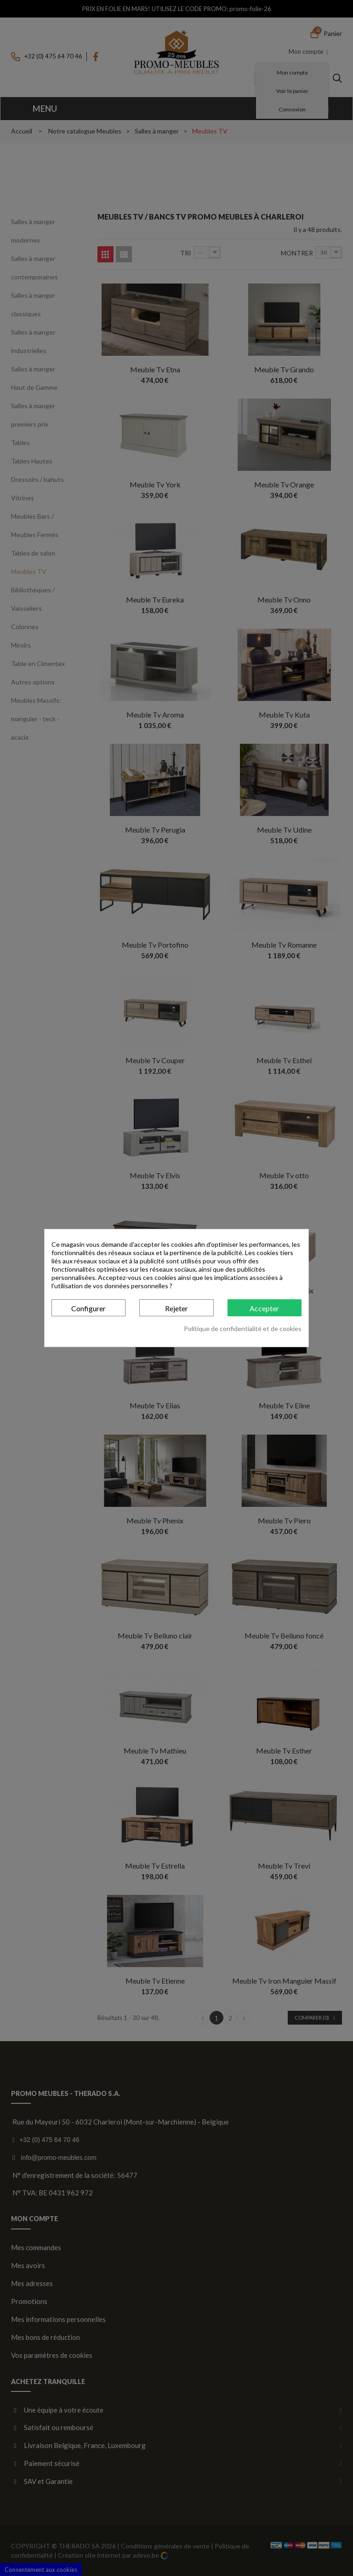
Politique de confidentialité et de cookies (243, 1328)
